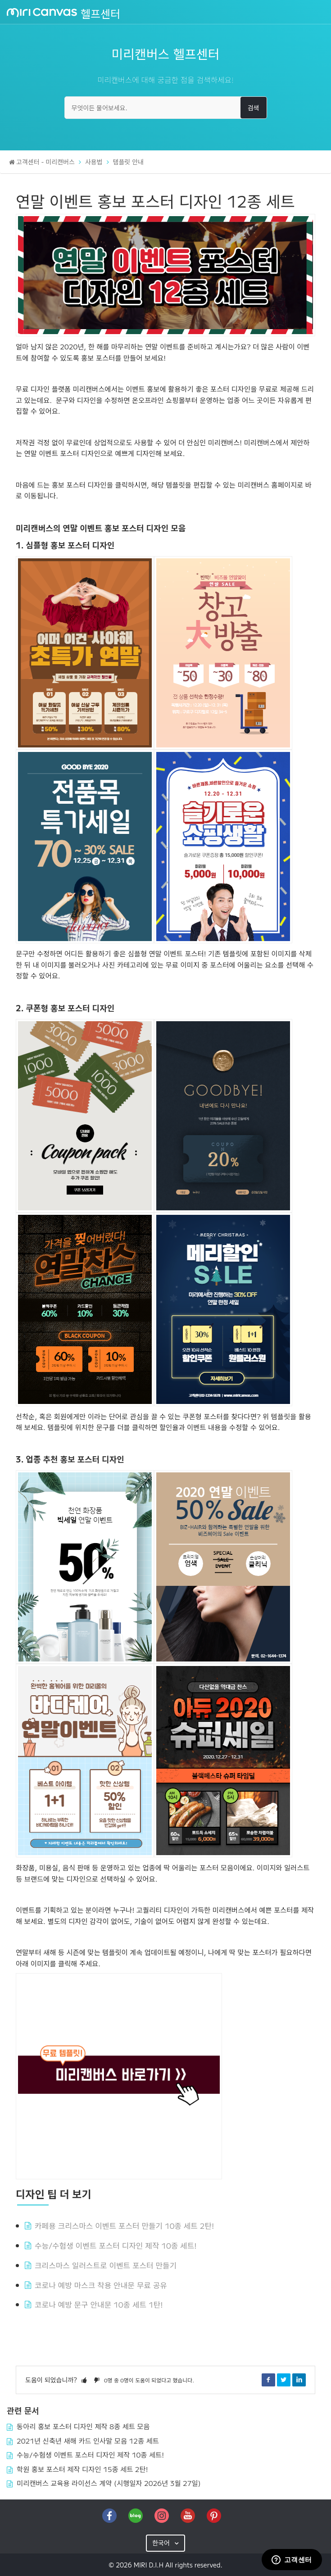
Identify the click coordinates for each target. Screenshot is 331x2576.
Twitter (283, 2379)
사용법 (94, 161)
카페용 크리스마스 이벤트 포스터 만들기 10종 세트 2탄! (124, 2225)
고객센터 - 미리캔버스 (45, 161)
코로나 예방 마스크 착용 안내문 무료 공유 (101, 2285)
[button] (84, 2379)
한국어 (162, 2542)
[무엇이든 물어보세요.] (165, 107)
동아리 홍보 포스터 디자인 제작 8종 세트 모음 (83, 2426)
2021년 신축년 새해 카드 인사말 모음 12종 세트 (88, 2440)
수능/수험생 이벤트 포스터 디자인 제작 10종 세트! (116, 2245)
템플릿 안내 (128, 161)
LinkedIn (299, 2379)
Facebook (268, 2379)
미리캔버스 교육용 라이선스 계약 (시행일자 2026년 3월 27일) (109, 2483)
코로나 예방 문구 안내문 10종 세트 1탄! (99, 2304)
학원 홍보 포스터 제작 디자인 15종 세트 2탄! (82, 2469)
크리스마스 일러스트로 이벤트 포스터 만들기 (106, 2265)
